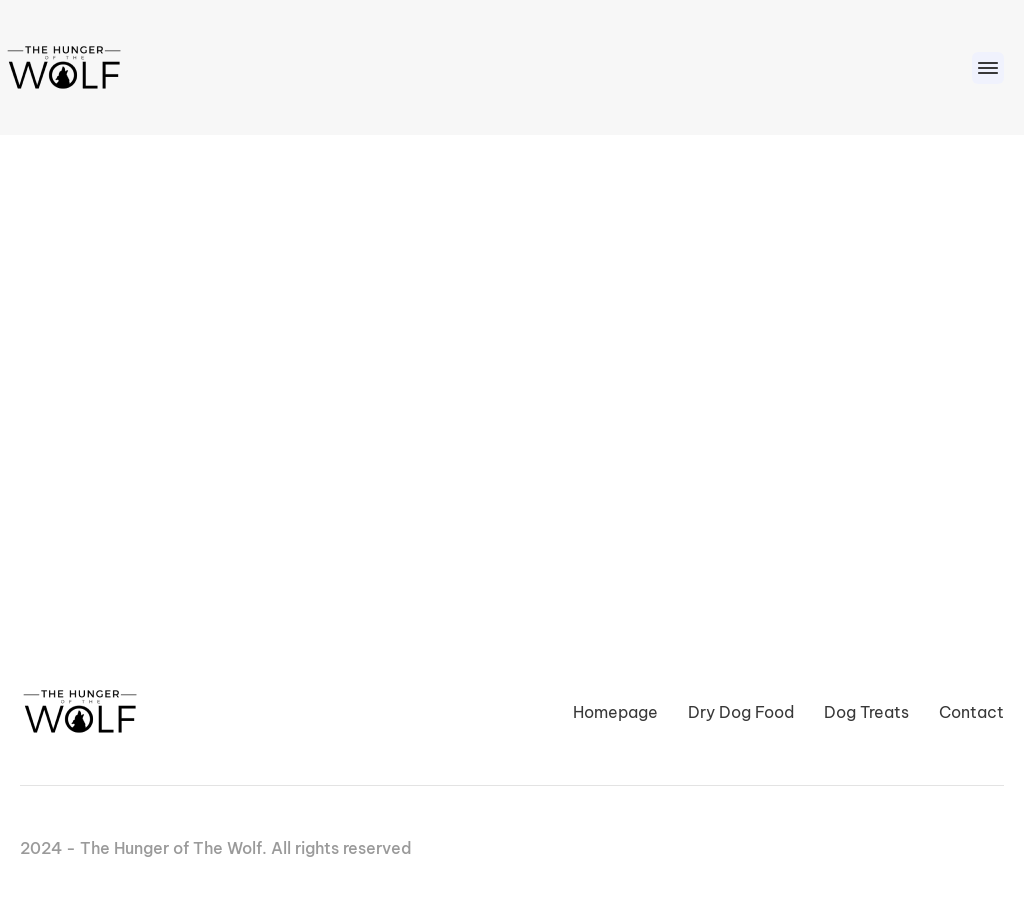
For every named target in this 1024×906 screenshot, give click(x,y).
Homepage (615, 712)
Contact (971, 712)
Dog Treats (866, 712)
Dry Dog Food (741, 712)
